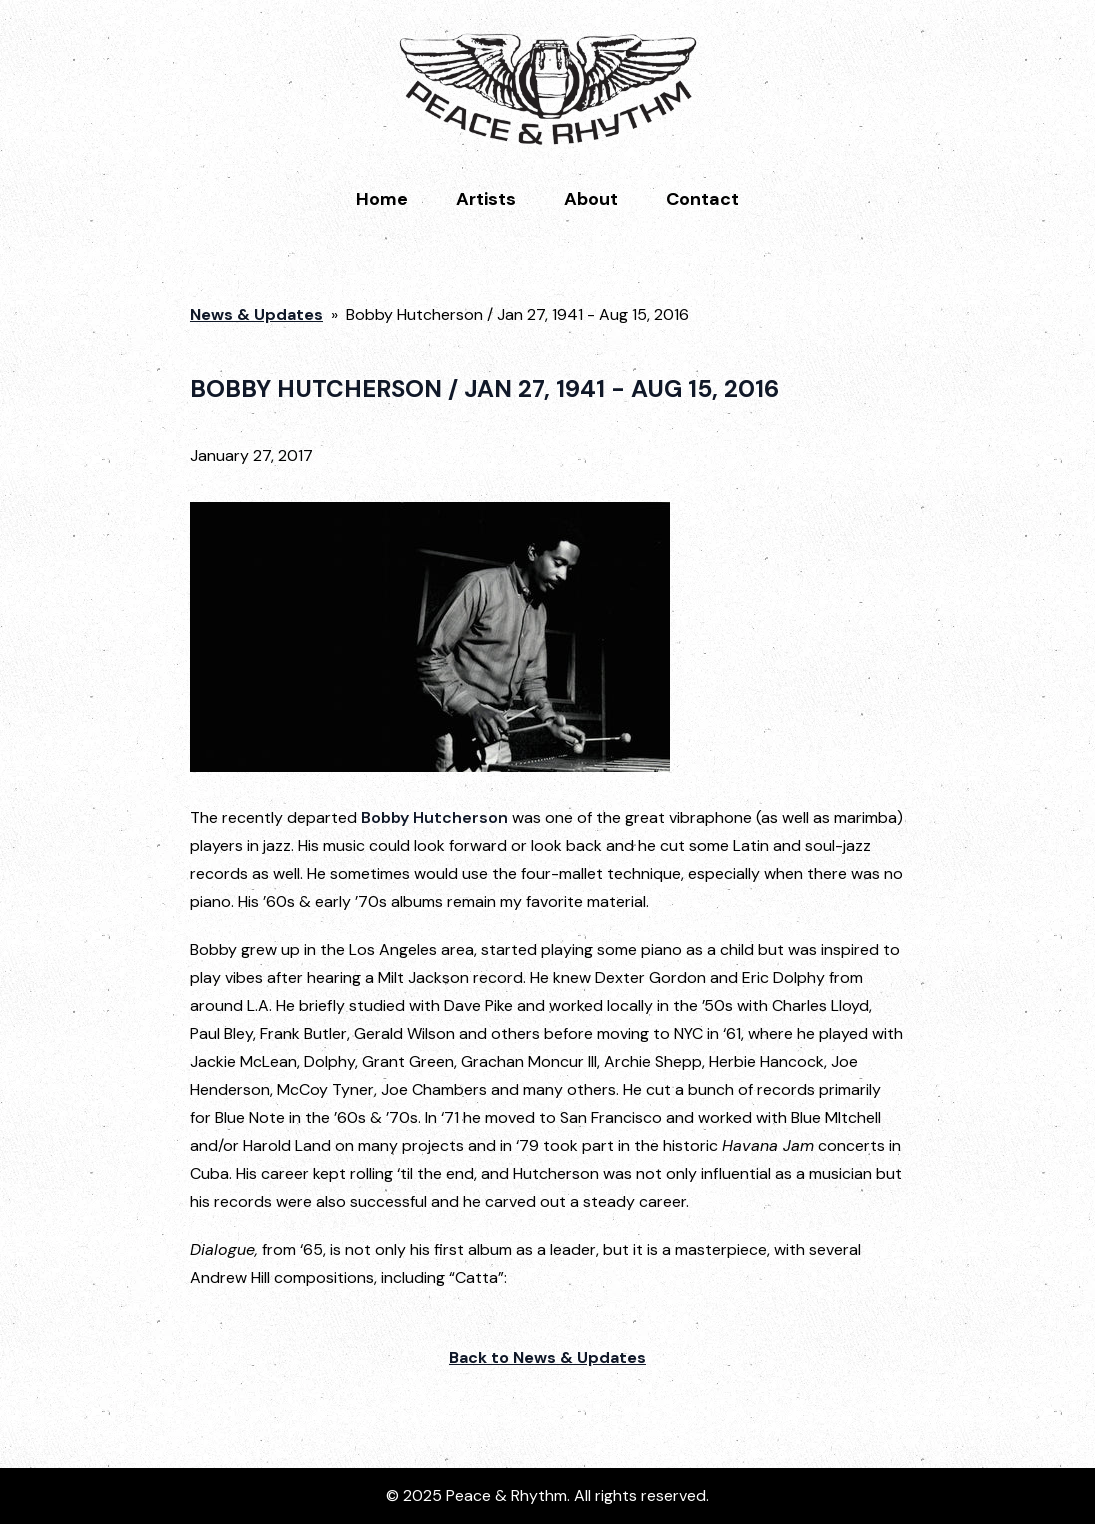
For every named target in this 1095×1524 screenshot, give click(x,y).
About (591, 199)
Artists (486, 199)
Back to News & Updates (547, 1357)
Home (382, 199)
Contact (702, 199)
